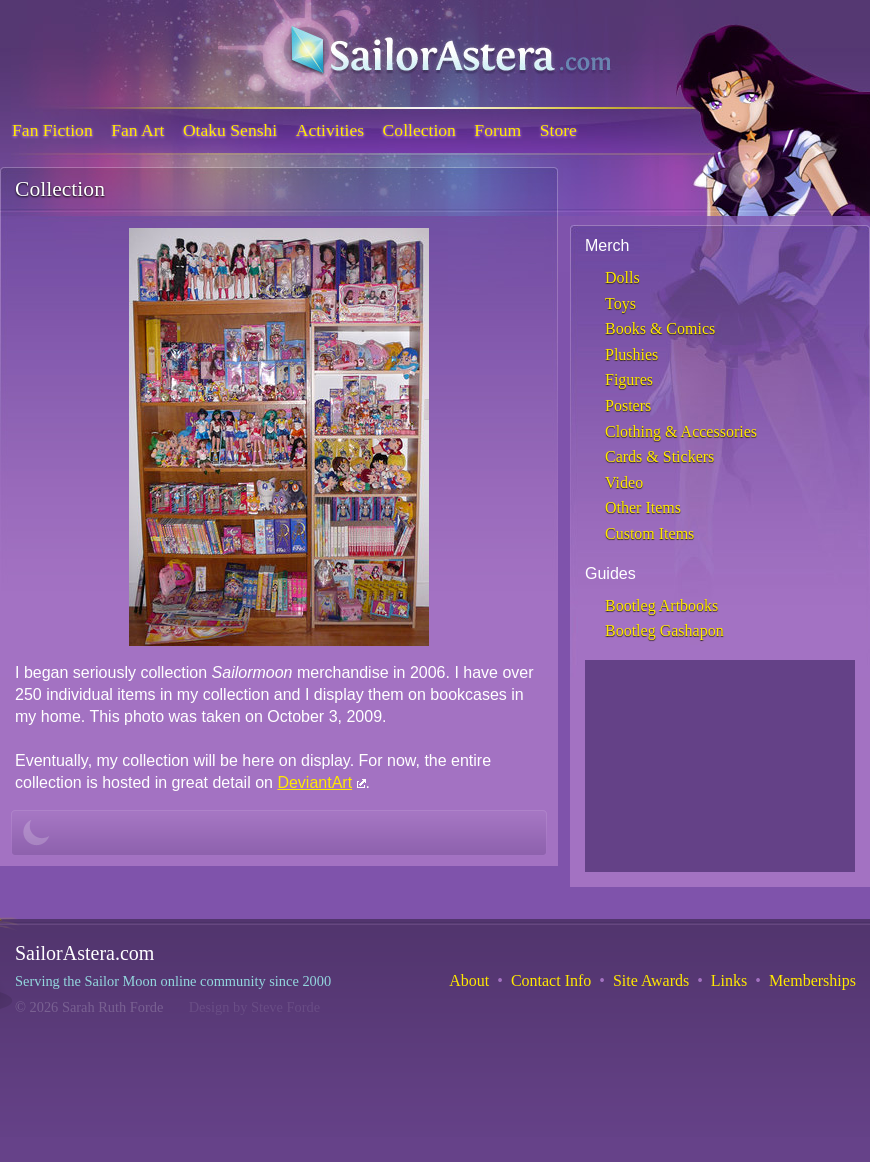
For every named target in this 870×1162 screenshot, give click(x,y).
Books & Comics (660, 328)
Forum (497, 130)
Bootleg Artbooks (661, 605)
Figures (629, 379)
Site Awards (651, 980)
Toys (620, 303)
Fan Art (137, 130)
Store (558, 130)
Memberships (812, 980)
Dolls (622, 277)
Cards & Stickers (659, 456)
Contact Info (551, 980)
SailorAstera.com (84, 953)
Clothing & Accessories (681, 431)
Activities (330, 130)
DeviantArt (314, 782)
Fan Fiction (52, 130)
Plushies (631, 354)
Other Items (643, 507)
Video (624, 482)
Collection (419, 130)
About (469, 980)
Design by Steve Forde (255, 1007)
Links (729, 980)
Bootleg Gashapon (664, 630)
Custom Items (649, 533)
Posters (628, 405)
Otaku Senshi (230, 130)
